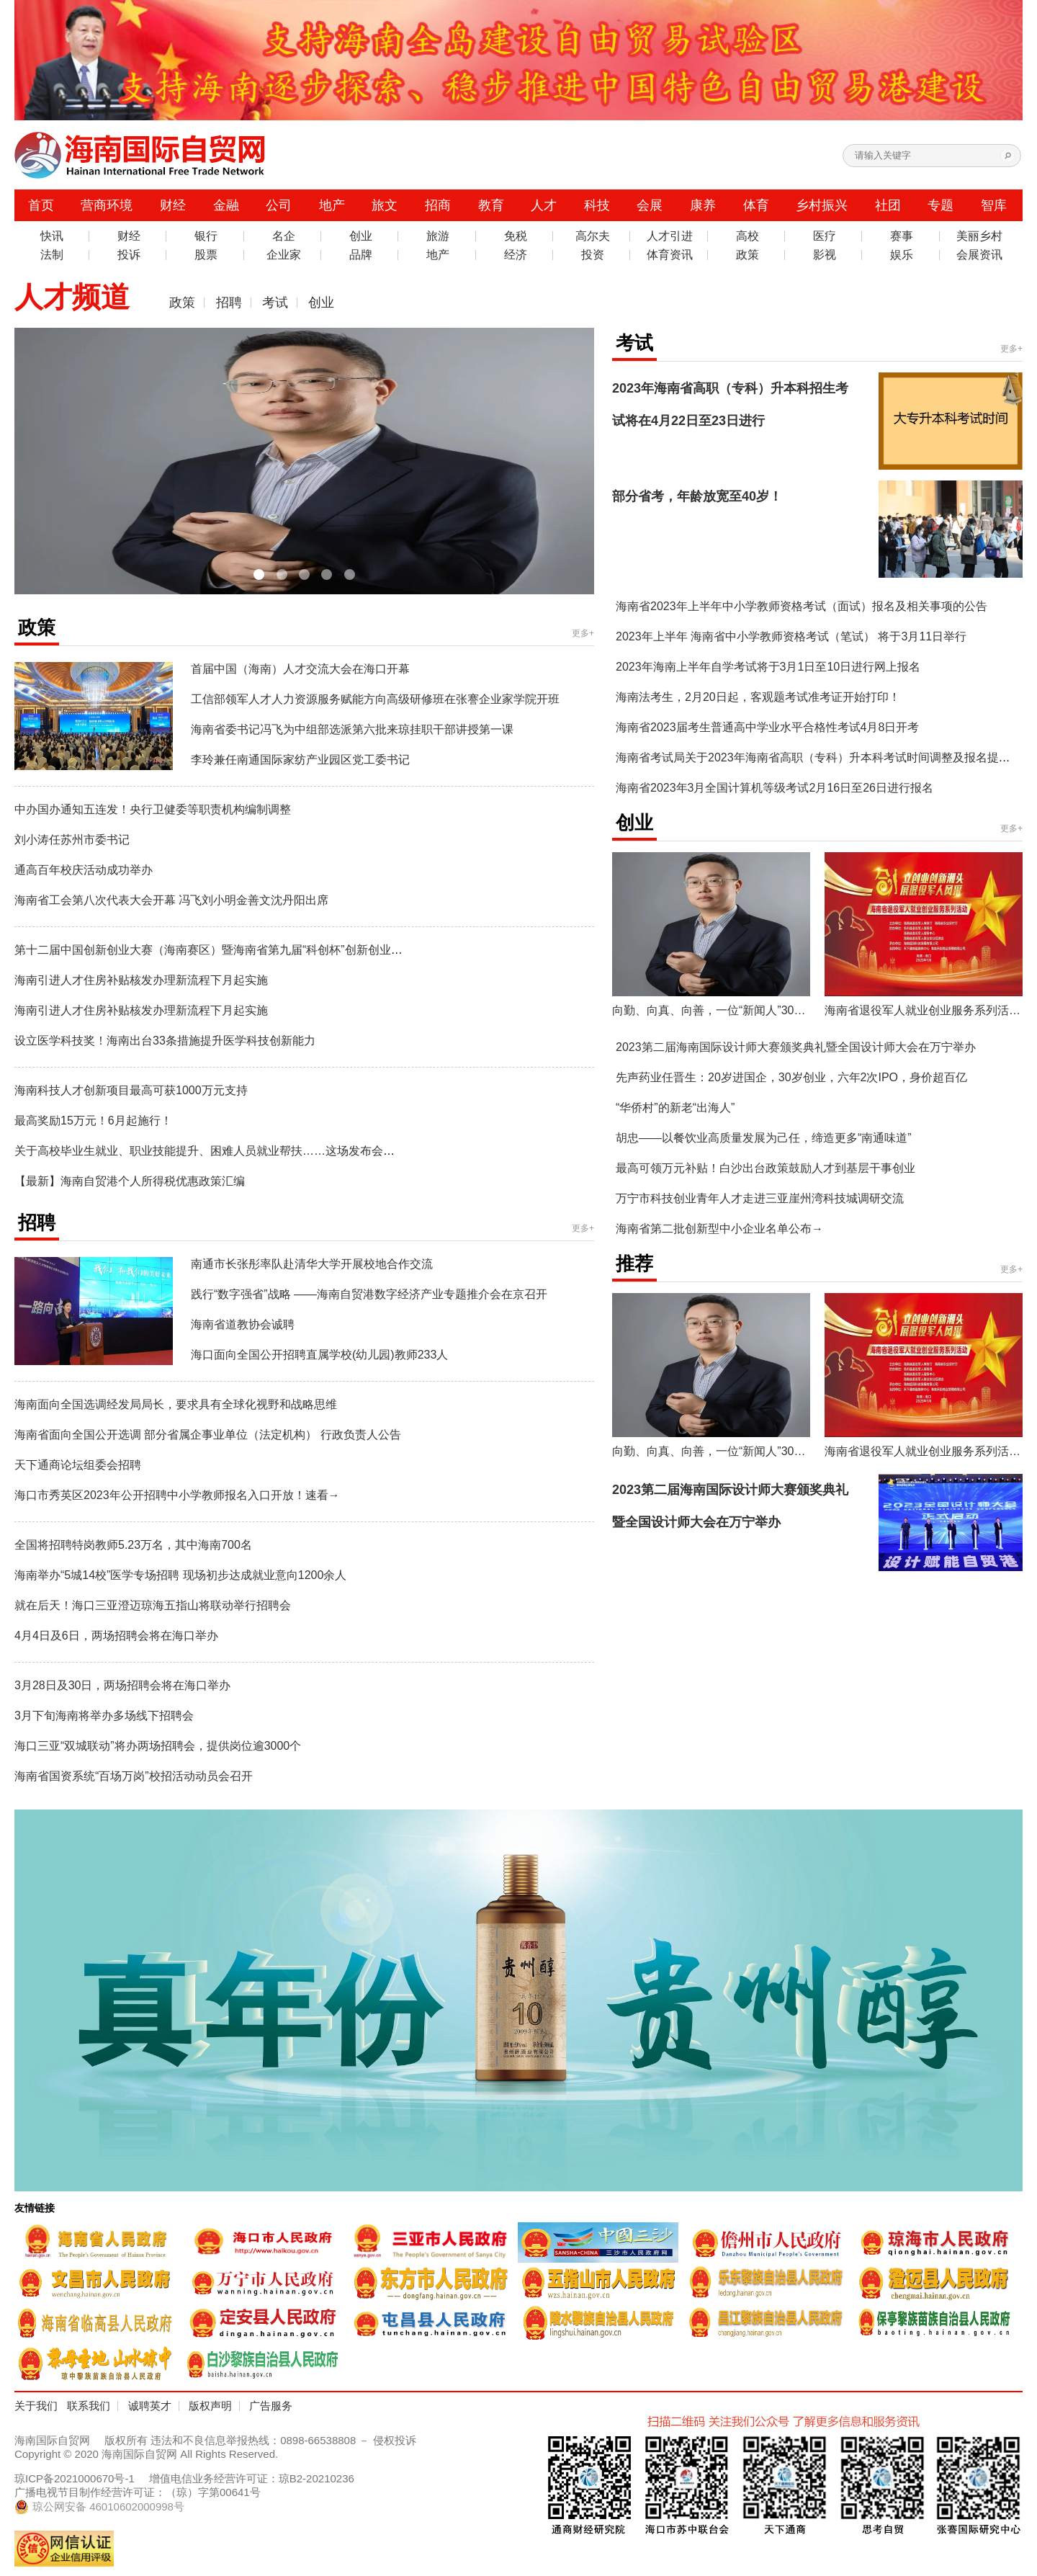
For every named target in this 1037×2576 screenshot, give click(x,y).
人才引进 (670, 236)
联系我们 (88, 2406)
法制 (51, 255)
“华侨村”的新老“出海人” (675, 1107)
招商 (438, 205)
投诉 (128, 255)
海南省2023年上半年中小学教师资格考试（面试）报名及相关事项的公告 (801, 606)
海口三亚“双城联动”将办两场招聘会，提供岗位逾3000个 (157, 1746)
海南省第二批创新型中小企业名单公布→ (719, 1228)
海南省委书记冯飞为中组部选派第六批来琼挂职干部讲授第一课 (352, 729)
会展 (650, 205)
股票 (205, 255)
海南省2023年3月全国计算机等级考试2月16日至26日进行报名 (774, 788)
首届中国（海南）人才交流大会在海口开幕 (300, 669)
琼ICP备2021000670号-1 (74, 2478)
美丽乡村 (979, 236)
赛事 (901, 236)
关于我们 (36, 2406)
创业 (360, 236)
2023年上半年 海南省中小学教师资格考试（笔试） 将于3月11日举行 (791, 636)
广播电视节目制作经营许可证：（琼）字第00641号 (137, 2492)
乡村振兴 (822, 205)
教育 (491, 205)
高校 (747, 236)
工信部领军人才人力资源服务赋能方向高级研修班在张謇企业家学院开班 (375, 699)
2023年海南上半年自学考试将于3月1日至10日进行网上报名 (768, 667)
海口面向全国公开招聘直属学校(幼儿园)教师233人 (319, 1355)
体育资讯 (670, 255)
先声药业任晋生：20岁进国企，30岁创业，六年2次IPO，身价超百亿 (791, 1077)
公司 (279, 205)
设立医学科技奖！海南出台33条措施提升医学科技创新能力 (164, 1040)
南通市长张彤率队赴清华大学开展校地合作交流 (312, 1264)
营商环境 (107, 205)
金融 (226, 205)
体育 (756, 205)
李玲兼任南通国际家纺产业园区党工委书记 (300, 759)
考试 (275, 303)
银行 (205, 236)
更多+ (583, 633)
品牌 (360, 255)
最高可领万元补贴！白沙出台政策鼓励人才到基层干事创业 (765, 1168)
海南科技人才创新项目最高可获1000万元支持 (131, 1090)
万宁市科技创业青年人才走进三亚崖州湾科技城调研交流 (760, 1198)
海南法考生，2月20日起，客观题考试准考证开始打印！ (758, 697)
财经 (173, 205)
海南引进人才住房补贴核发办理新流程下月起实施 (141, 980)
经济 (515, 255)
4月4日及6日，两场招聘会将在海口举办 (116, 1635)
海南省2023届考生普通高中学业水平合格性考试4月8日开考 (767, 727)
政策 (747, 255)
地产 (332, 205)
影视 (824, 255)
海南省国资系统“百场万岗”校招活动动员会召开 (133, 1776)
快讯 (51, 236)
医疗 (824, 236)
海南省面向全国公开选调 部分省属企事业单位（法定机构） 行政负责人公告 (207, 1434)
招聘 (229, 303)
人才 (544, 205)
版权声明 (210, 2406)
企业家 (283, 255)
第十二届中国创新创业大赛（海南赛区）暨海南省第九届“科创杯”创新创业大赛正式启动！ (243, 950)
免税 (515, 236)
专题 (940, 205)
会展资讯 (979, 255)
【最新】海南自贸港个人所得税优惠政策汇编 (129, 1181)
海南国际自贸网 (52, 2440)
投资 (592, 255)
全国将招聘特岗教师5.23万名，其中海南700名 (133, 1545)
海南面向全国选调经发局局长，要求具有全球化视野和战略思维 (175, 1404)
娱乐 (901, 255)
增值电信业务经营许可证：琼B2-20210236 (251, 2478)
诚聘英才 (149, 2406)
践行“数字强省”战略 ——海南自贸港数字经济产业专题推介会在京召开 (369, 1294)
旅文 (385, 205)
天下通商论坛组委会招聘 (77, 1465)
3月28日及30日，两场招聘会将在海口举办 (122, 1685)
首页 (41, 205)
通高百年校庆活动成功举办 (83, 870)
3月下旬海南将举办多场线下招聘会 (104, 1715)
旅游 (437, 236)
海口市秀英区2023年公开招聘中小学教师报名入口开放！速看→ (177, 1495)
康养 (703, 205)
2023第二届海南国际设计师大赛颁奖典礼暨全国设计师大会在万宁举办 (796, 1047)
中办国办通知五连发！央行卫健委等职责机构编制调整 (152, 809)
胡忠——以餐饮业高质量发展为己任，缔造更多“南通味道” (764, 1138)
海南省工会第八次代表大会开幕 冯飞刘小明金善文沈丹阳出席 (171, 900)
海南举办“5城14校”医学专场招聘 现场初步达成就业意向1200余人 (180, 1575)
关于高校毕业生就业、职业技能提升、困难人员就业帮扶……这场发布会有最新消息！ (233, 1151)
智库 (994, 205)
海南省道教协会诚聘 (243, 1324)
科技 (597, 205)
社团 (888, 205)
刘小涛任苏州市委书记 (72, 839)
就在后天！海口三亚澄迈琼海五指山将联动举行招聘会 (152, 1605)
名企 (283, 236)
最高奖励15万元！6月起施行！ (93, 1120)
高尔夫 (592, 236)
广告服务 (270, 2406)
